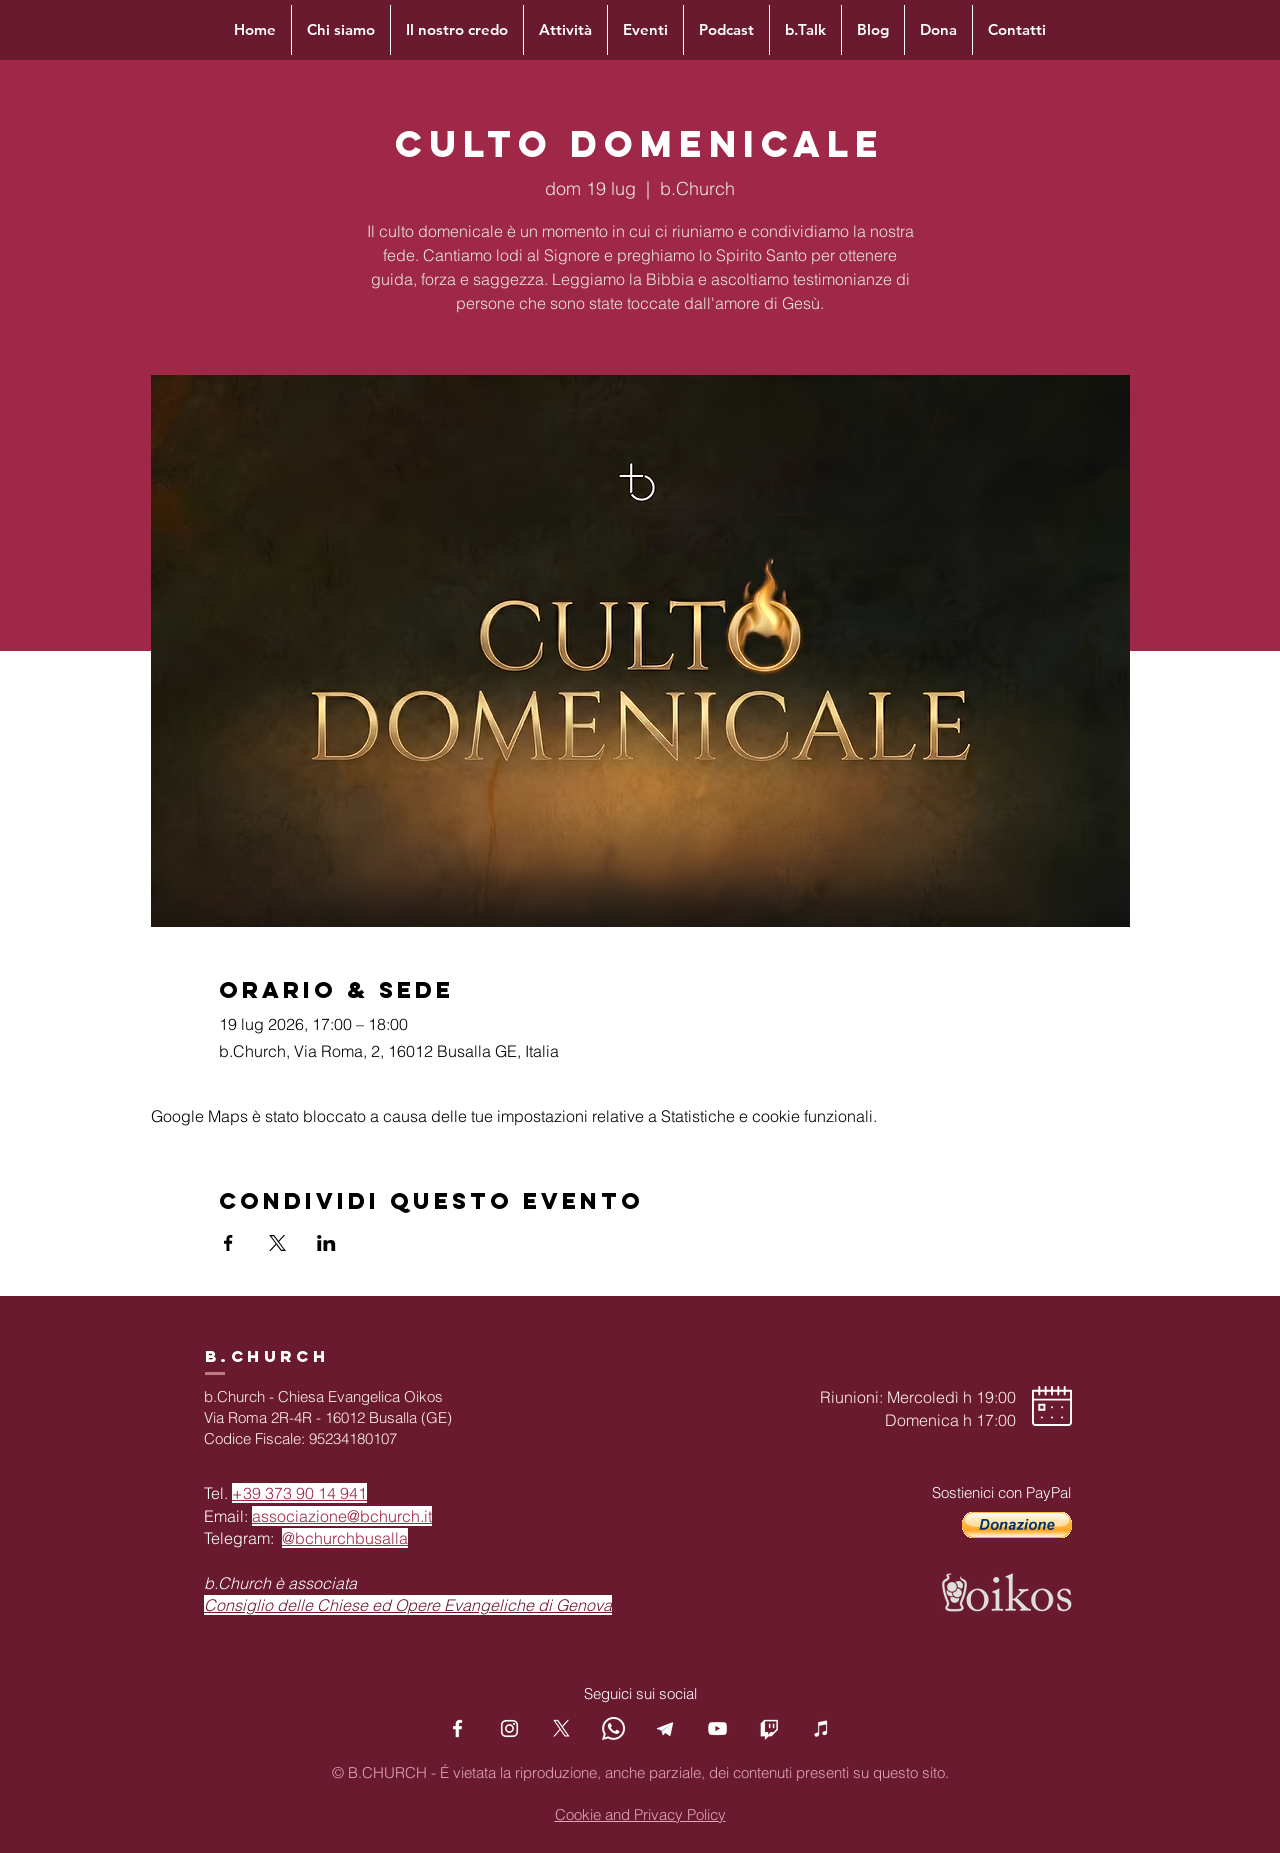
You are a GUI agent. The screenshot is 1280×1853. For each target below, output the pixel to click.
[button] (1017, 1525)
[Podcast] (821, 1728)
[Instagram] (509, 1728)
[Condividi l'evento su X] (277, 1243)
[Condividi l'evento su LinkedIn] (326, 1243)
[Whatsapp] (613, 1728)
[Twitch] (769, 1728)
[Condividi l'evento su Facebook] (228, 1243)
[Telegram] (665, 1728)
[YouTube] (717, 1728)
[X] (561, 1728)
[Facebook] (457, 1728)
